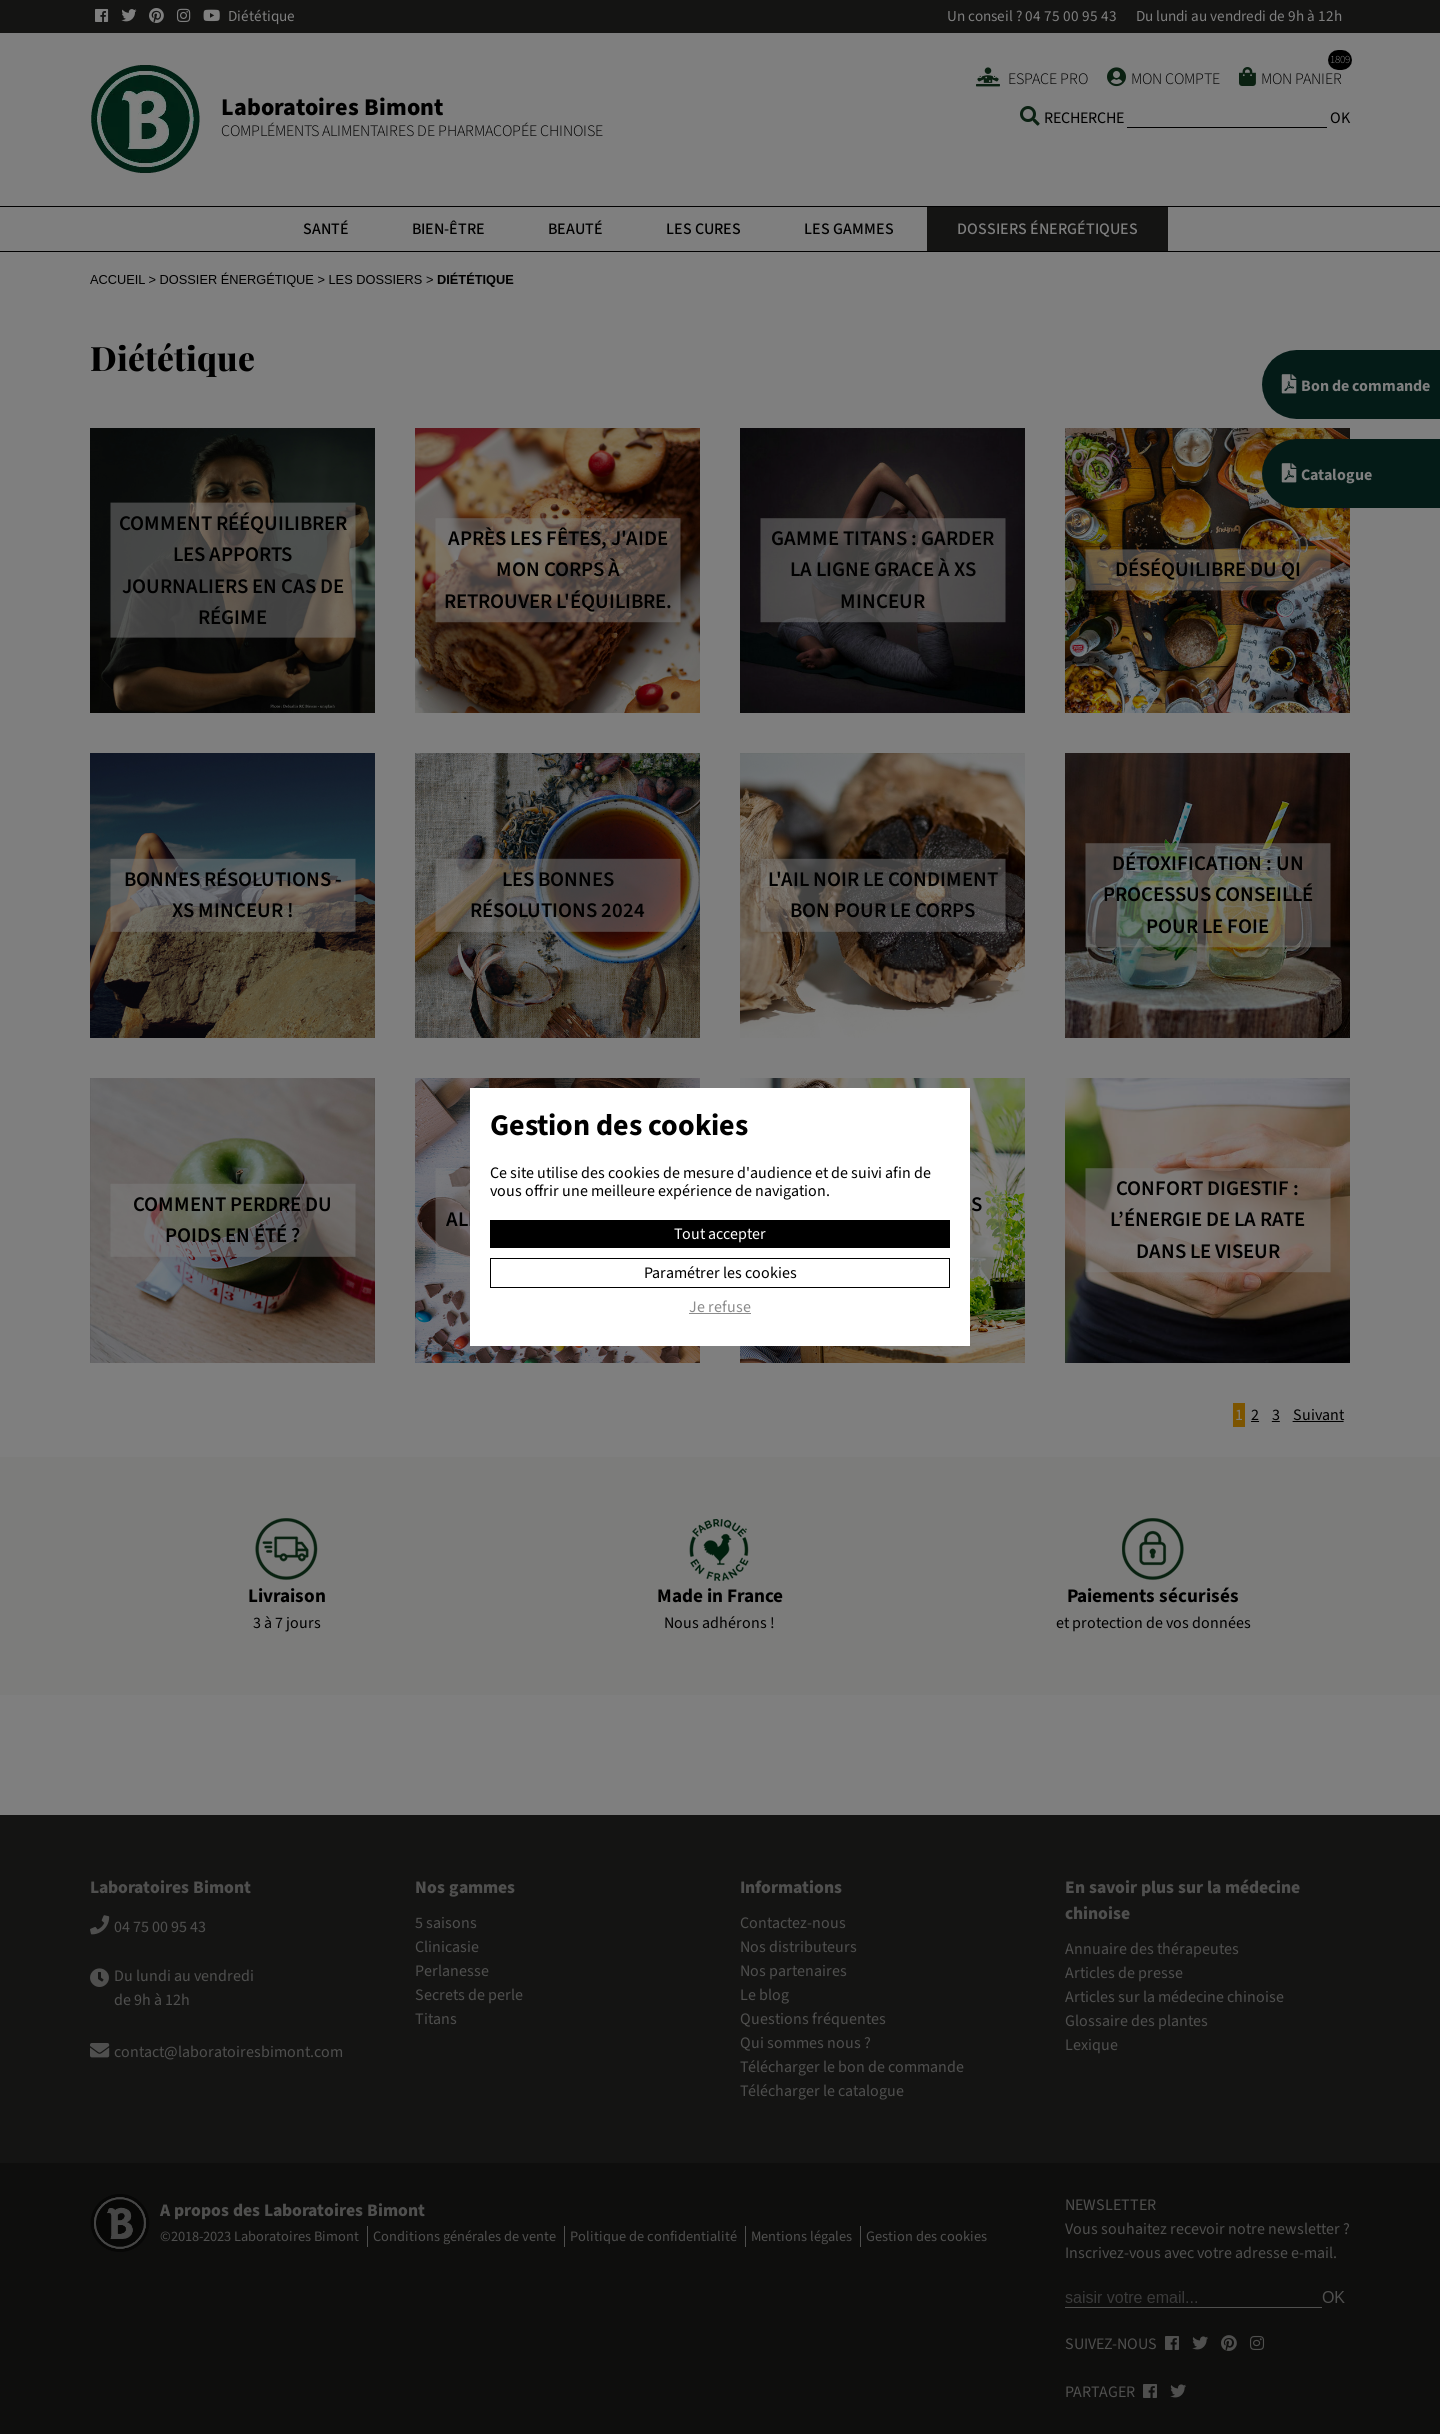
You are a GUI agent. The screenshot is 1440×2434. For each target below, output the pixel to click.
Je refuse (720, 1308)
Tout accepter (720, 1234)
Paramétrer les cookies (720, 1273)
